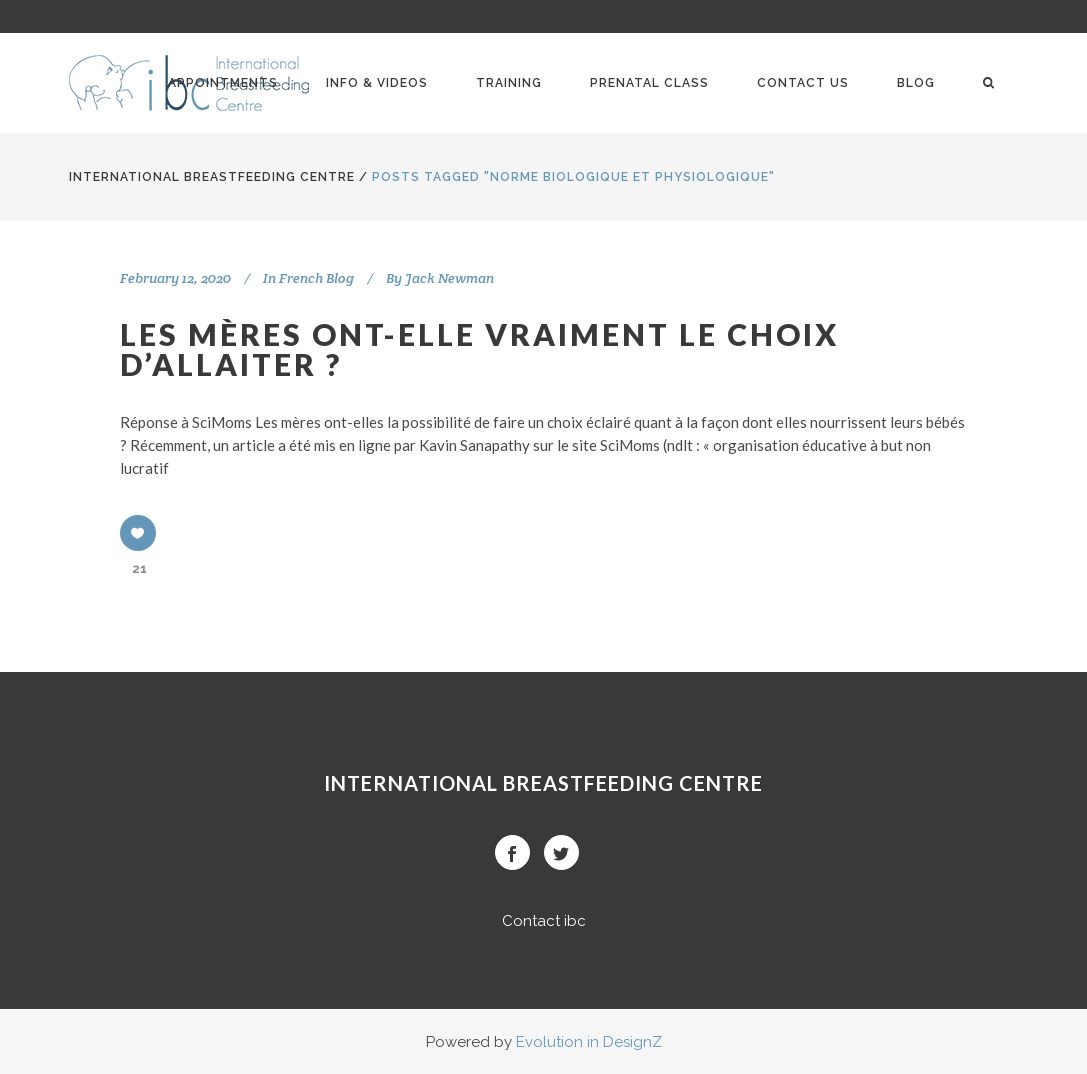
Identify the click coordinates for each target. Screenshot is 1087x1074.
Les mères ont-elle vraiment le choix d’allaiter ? (479, 349)
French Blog (316, 278)
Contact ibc (544, 921)
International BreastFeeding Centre (212, 177)
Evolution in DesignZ (589, 1042)
